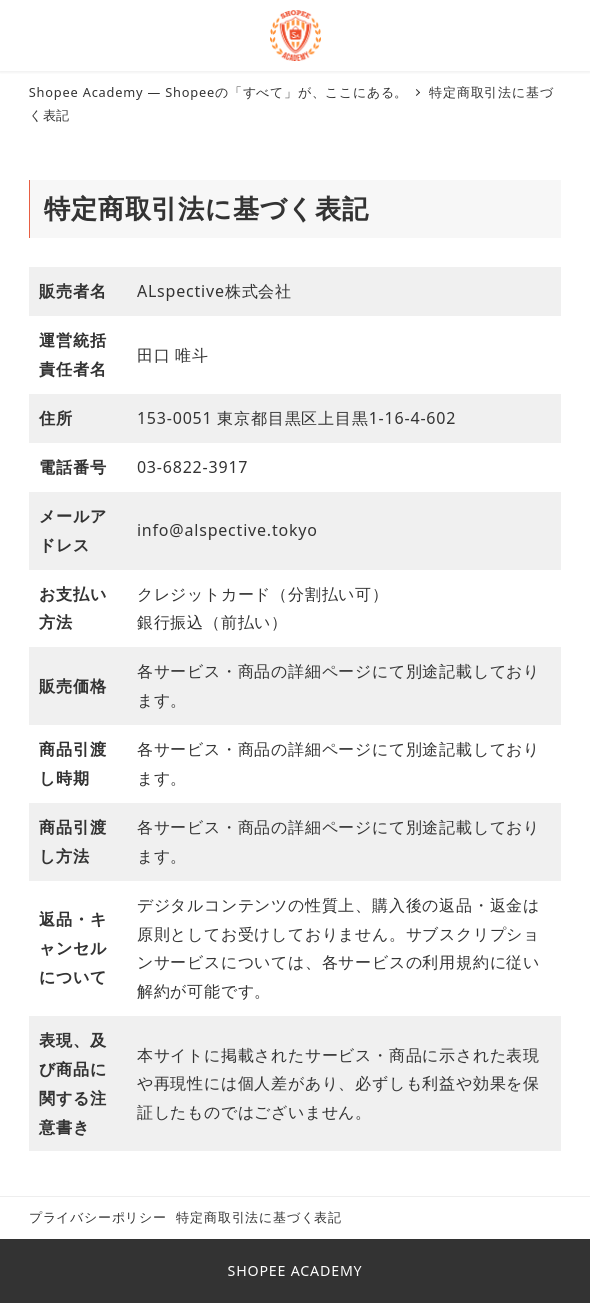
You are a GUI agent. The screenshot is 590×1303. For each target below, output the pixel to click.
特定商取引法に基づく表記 (259, 1217)
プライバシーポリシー (98, 1217)
